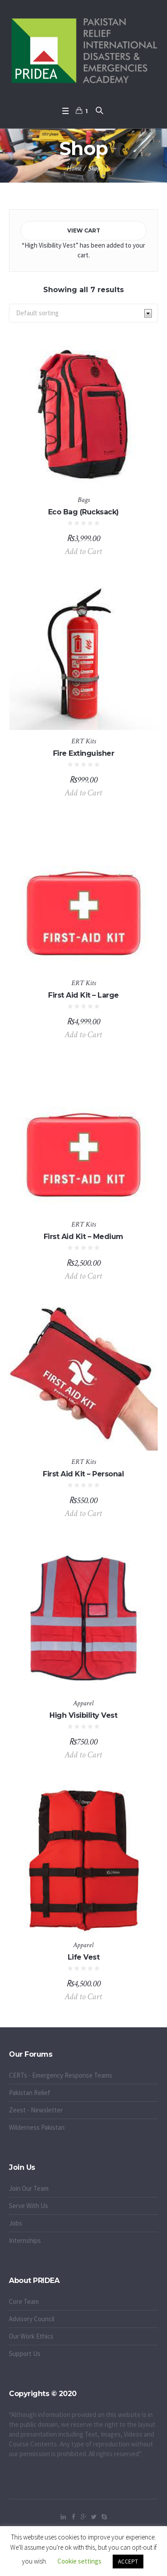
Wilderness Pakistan (37, 2127)
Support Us (25, 2353)
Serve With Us (28, 2205)
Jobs (15, 2223)
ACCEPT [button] (128, 2561)
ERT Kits (83, 741)
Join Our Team (29, 2188)
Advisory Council (31, 2319)
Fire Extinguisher (83, 753)
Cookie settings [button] (79, 2561)
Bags (83, 500)
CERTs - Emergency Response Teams (60, 2075)
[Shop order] (83, 313)
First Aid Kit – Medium (83, 1236)
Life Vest (84, 1957)
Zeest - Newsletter (36, 2110)
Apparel (83, 1703)
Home (74, 168)
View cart (83, 230)
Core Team (24, 2301)
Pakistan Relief (29, 2092)
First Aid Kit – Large (83, 995)
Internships (25, 2240)
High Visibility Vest (83, 1715)
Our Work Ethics (31, 2336)
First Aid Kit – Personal (83, 1474)
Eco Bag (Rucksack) (83, 512)
